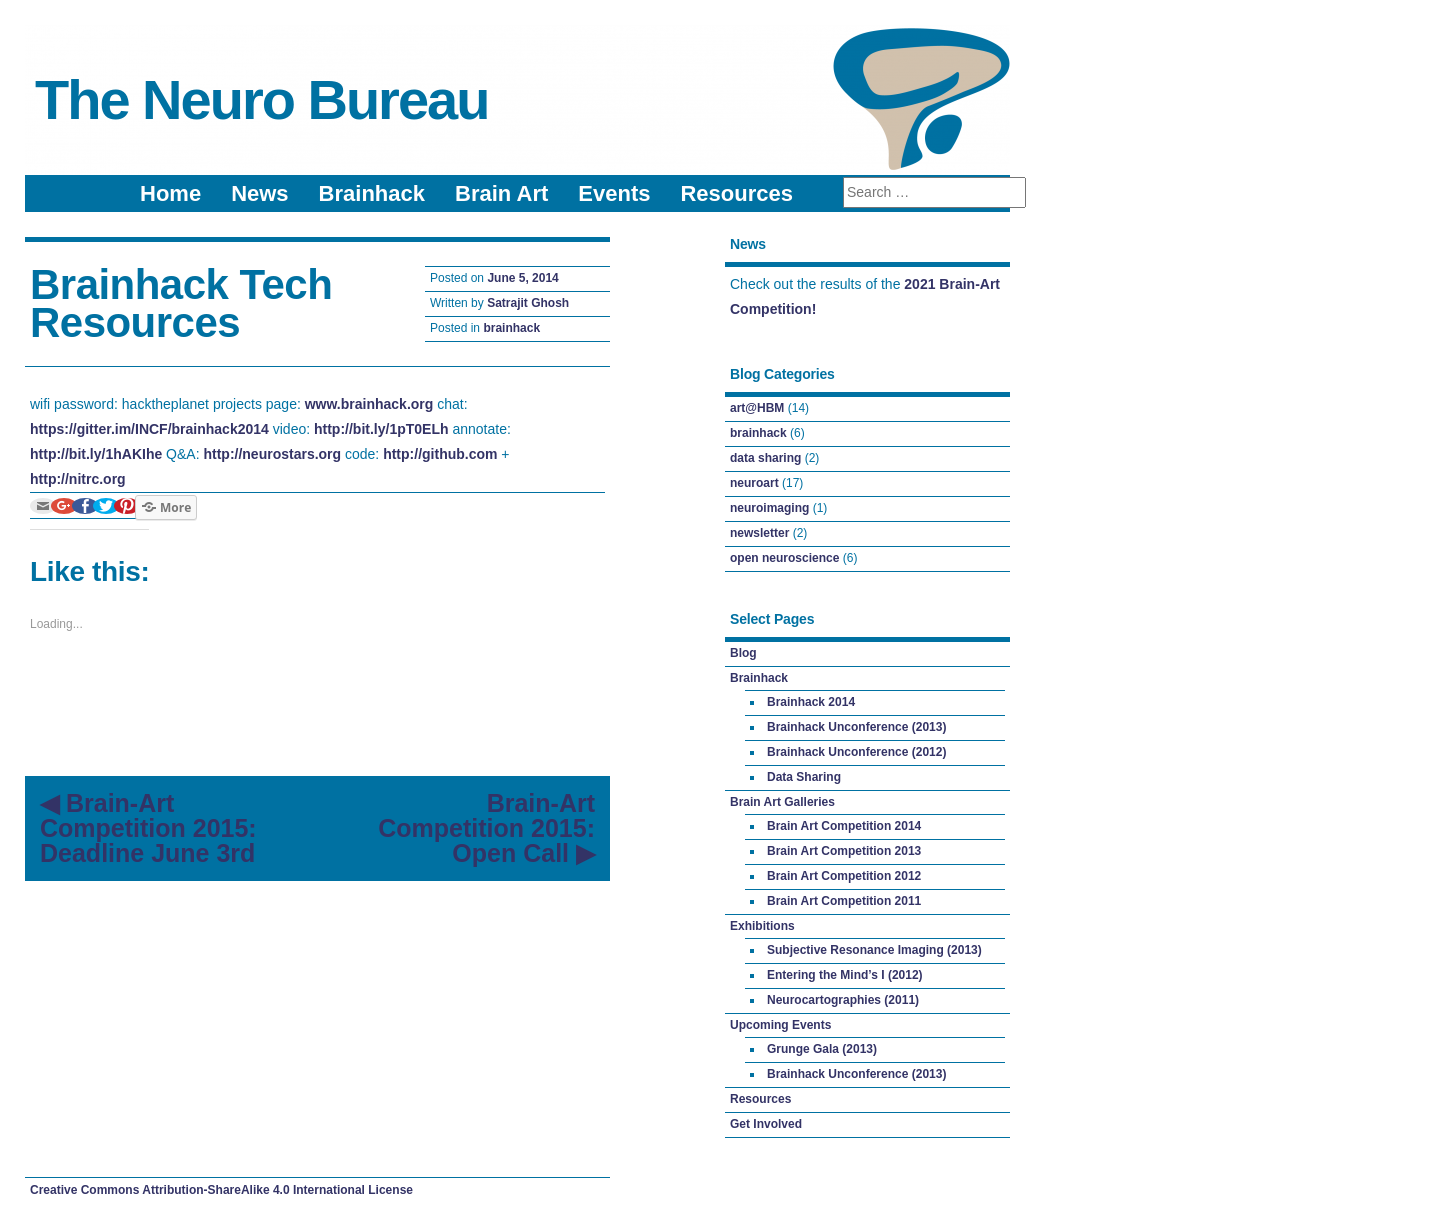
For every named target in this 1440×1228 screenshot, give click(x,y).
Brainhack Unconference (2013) (856, 727)
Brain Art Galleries (782, 802)
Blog (743, 653)
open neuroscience (784, 558)
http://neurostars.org (272, 454)
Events (614, 193)
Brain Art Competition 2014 (844, 826)
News (259, 193)
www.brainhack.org (369, 404)
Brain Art (501, 193)
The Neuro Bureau (261, 99)
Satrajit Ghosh (528, 303)
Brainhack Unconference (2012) (856, 752)
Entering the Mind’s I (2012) (845, 975)
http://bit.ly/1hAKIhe (96, 454)
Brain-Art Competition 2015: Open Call (486, 828)
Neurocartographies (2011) (843, 1000)
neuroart (754, 483)
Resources (736, 193)
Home (170, 193)
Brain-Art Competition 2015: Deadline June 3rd (148, 828)
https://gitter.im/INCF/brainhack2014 (149, 429)
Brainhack (372, 193)
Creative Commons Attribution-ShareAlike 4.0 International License (221, 1190)
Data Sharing (804, 777)
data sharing (765, 458)
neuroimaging (769, 508)
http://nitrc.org (78, 479)
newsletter (759, 533)
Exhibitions (762, 926)
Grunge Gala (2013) (822, 1049)
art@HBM (757, 408)
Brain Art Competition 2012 (844, 876)
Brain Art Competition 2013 (844, 851)
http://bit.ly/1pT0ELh (381, 429)
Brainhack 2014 (811, 702)
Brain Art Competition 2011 (844, 901)
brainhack (511, 328)
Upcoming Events (780, 1025)
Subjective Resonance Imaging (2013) (874, 950)
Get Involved (766, 1124)
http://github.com (440, 454)
